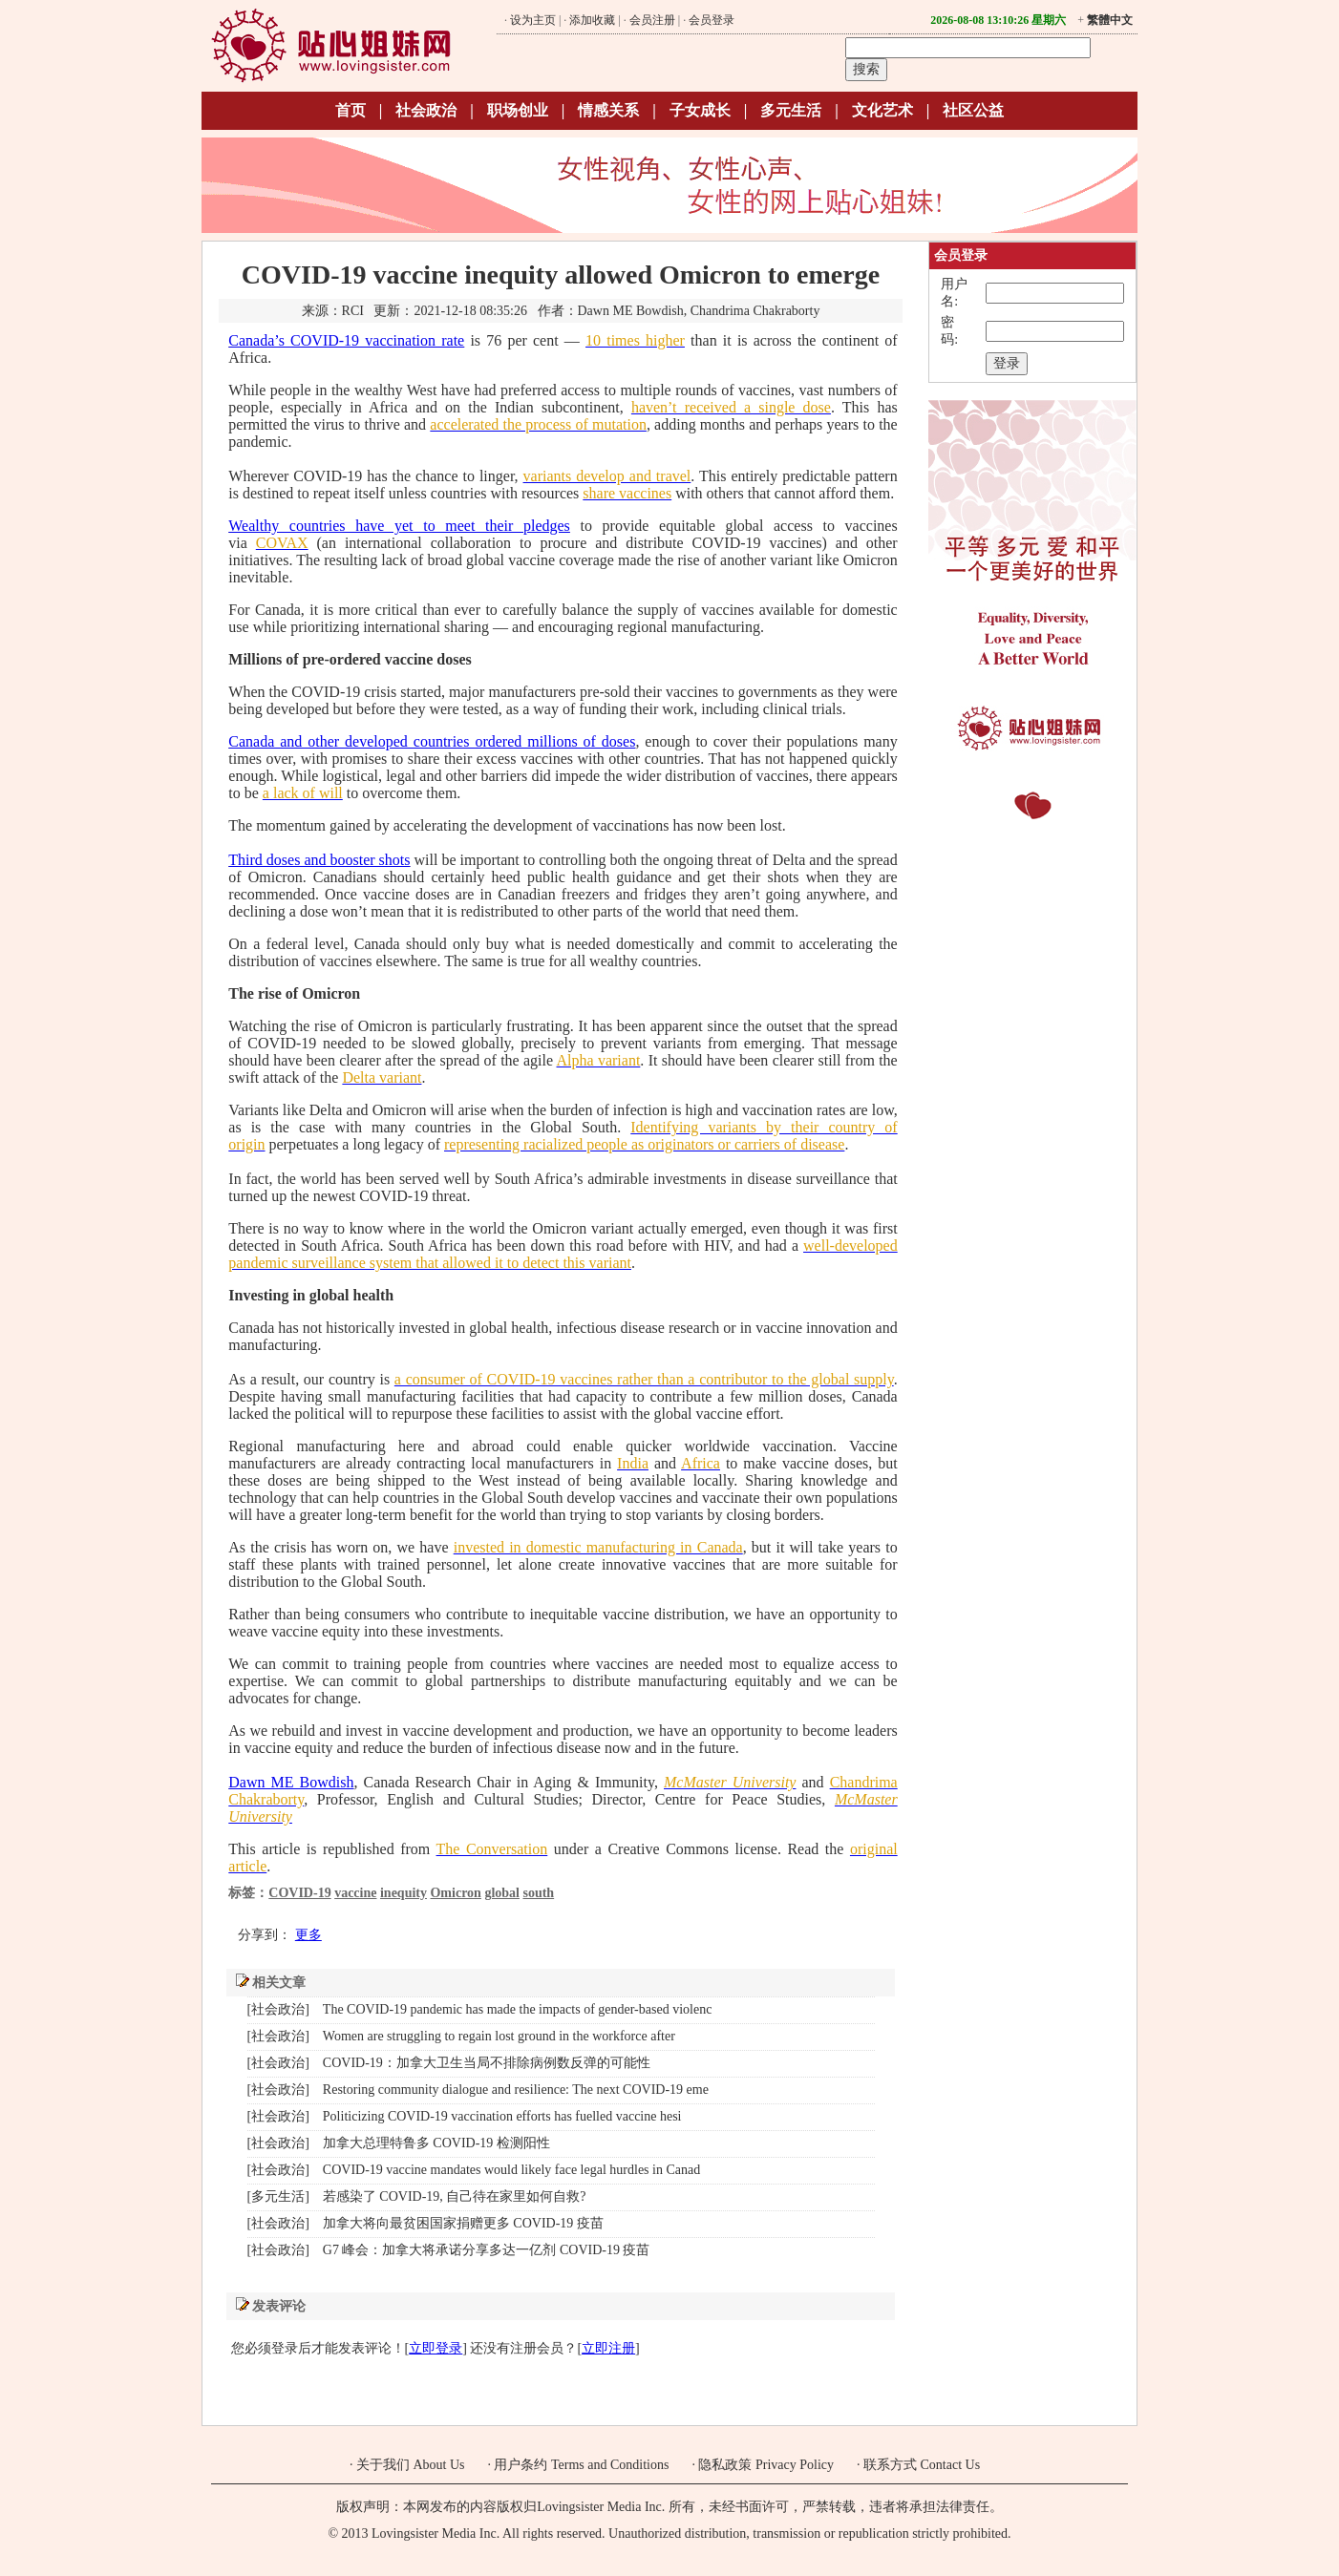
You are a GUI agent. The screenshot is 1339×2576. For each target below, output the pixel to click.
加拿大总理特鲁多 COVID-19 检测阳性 (436, 2143)
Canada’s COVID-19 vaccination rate (346, 340)
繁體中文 (1110, 20)
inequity (403, 1893)
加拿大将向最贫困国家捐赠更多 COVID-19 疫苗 (463, 2223)
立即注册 (608, 2348)
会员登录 (711, 20)
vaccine (355, 1893)
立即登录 (435, 2348)
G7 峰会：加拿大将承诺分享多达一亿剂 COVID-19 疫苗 (486, 2250)
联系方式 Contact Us (921, 2465)
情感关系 (608, 110)
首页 (350, 110)
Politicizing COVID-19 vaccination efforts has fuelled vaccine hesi (502, 2116)
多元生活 (790, 110)
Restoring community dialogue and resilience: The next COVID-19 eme (516, 2089)
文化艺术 (882, 110)
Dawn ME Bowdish (290, 1782)
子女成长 (700, 110)
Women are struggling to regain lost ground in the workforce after (499, 2036)
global (502, 1893)
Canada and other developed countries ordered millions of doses (431, 741)
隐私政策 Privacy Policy (766, 2465)
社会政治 (426, 110)
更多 (308, 1935)
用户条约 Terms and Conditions (581, 2465)
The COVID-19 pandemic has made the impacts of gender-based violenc (517, 2009)
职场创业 (517, 110)
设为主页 (533, 20)
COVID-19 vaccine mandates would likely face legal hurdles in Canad (511, 2170)
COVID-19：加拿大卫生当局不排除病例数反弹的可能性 (486, 2063)
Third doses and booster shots (319, 860)
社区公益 (973, 110)
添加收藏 (592, 20)
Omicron (455, 1893)
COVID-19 (299, 1893)
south (538, 1893)
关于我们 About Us (410, 2465)
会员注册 (652, 20)
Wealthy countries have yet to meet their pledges (399, 525)
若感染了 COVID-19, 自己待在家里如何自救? (454, 2196)
